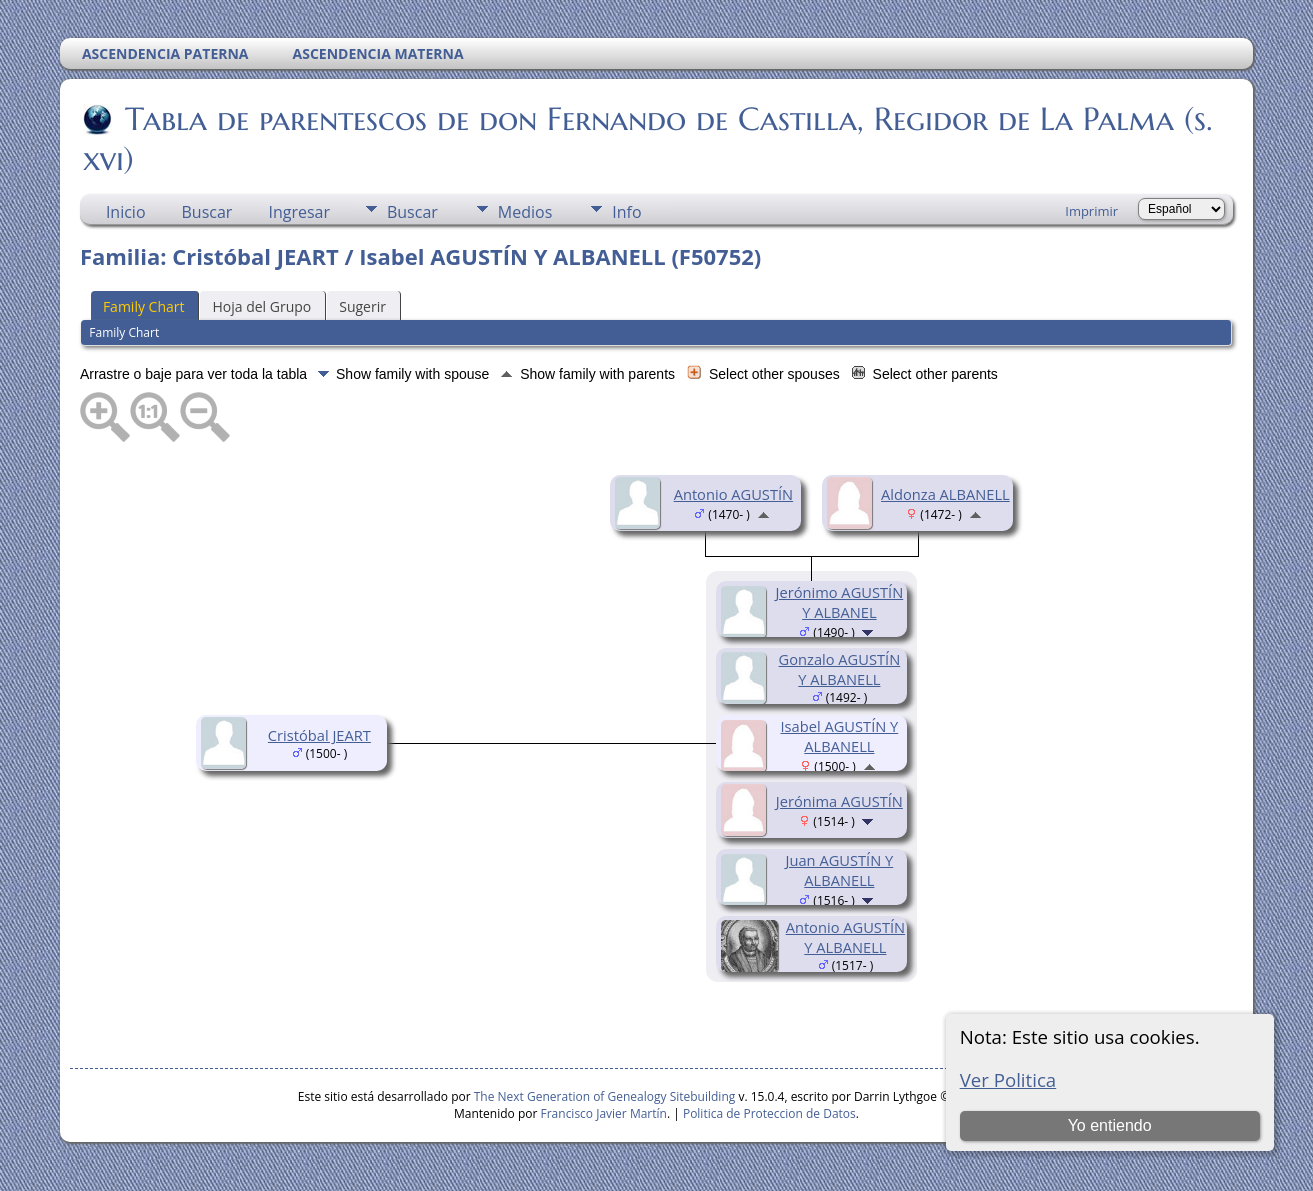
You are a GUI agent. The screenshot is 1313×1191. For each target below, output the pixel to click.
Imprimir (1091, 211)
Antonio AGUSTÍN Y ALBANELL (845, 937)
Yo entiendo (1110, 1125)
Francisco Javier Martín (604, 1113)
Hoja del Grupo (261, 306)
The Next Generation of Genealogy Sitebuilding (605, 1096)
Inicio (126, 212)
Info (626, 212)
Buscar (207, 212)
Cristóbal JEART (319, 735)
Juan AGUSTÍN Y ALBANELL (840, 870)
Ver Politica (1008, 1079)
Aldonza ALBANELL (945, 494)
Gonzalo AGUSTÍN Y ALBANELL (840, 669)
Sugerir (362, 306)
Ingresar (299, 212)
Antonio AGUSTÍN (733, 494)
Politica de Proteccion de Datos (769, 1113)
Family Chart (144, 306)
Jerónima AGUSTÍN (839, 801)
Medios (525, 212)
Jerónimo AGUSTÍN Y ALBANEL (840, 602)
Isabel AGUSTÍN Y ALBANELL (839, 736)
